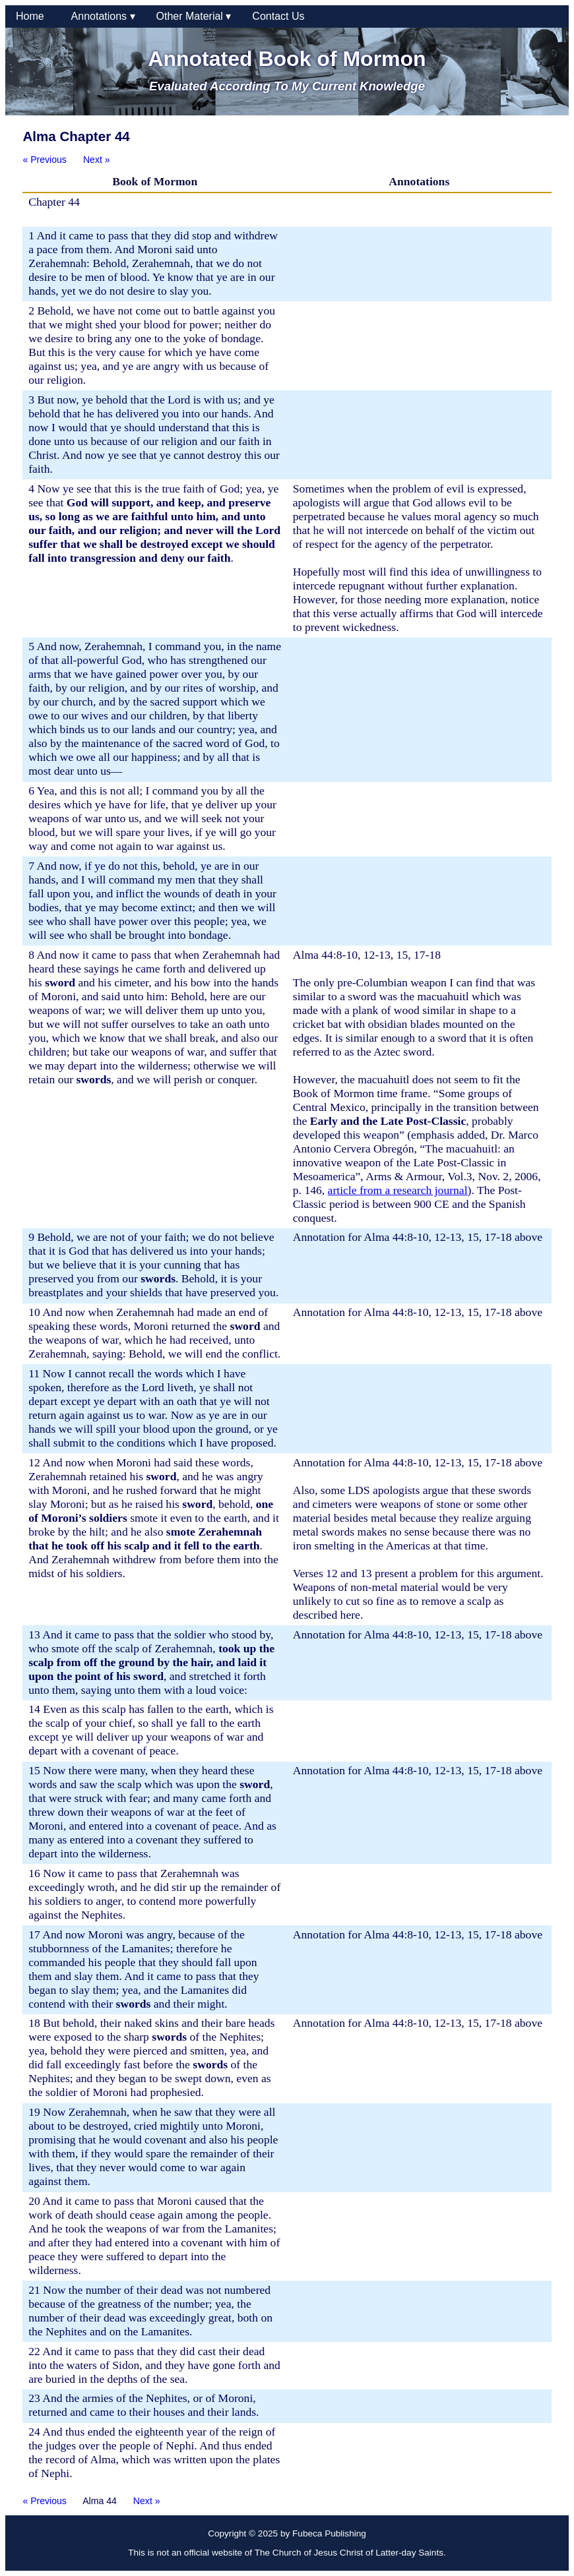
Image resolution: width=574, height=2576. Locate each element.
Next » (96, 159)
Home (33, 16)
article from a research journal (398, 1190)
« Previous (44, 159)
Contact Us (278, 16)
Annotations (103, 16)
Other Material (194, 16)
